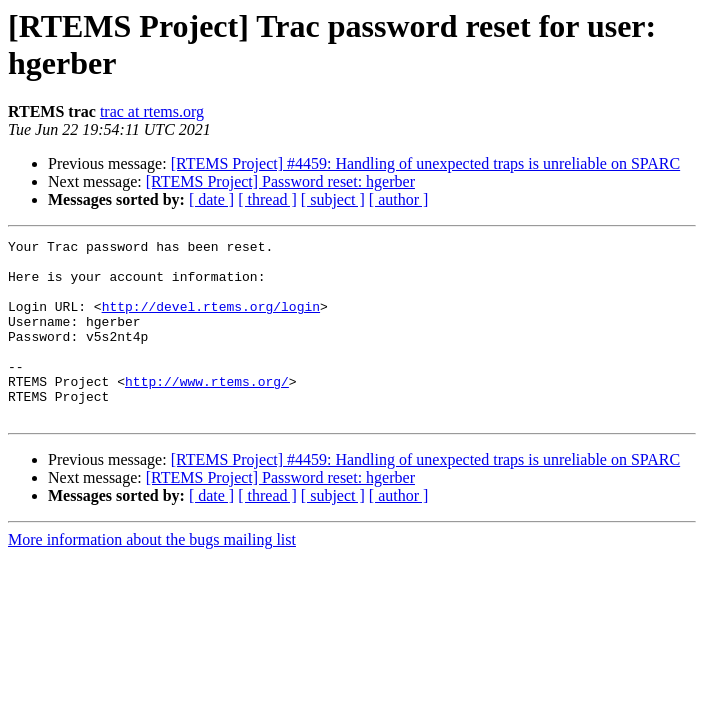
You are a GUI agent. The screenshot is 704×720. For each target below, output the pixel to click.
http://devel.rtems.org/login (211, 321)
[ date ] (211, 199)
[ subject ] (333, 199)
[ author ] (399, 199)
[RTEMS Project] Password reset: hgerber (280, 181)
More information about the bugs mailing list (152, 575)
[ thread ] (267, 199)
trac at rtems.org (152, 111)
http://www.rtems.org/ (207, 411)
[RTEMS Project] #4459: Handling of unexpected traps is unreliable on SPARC (426, 163)
